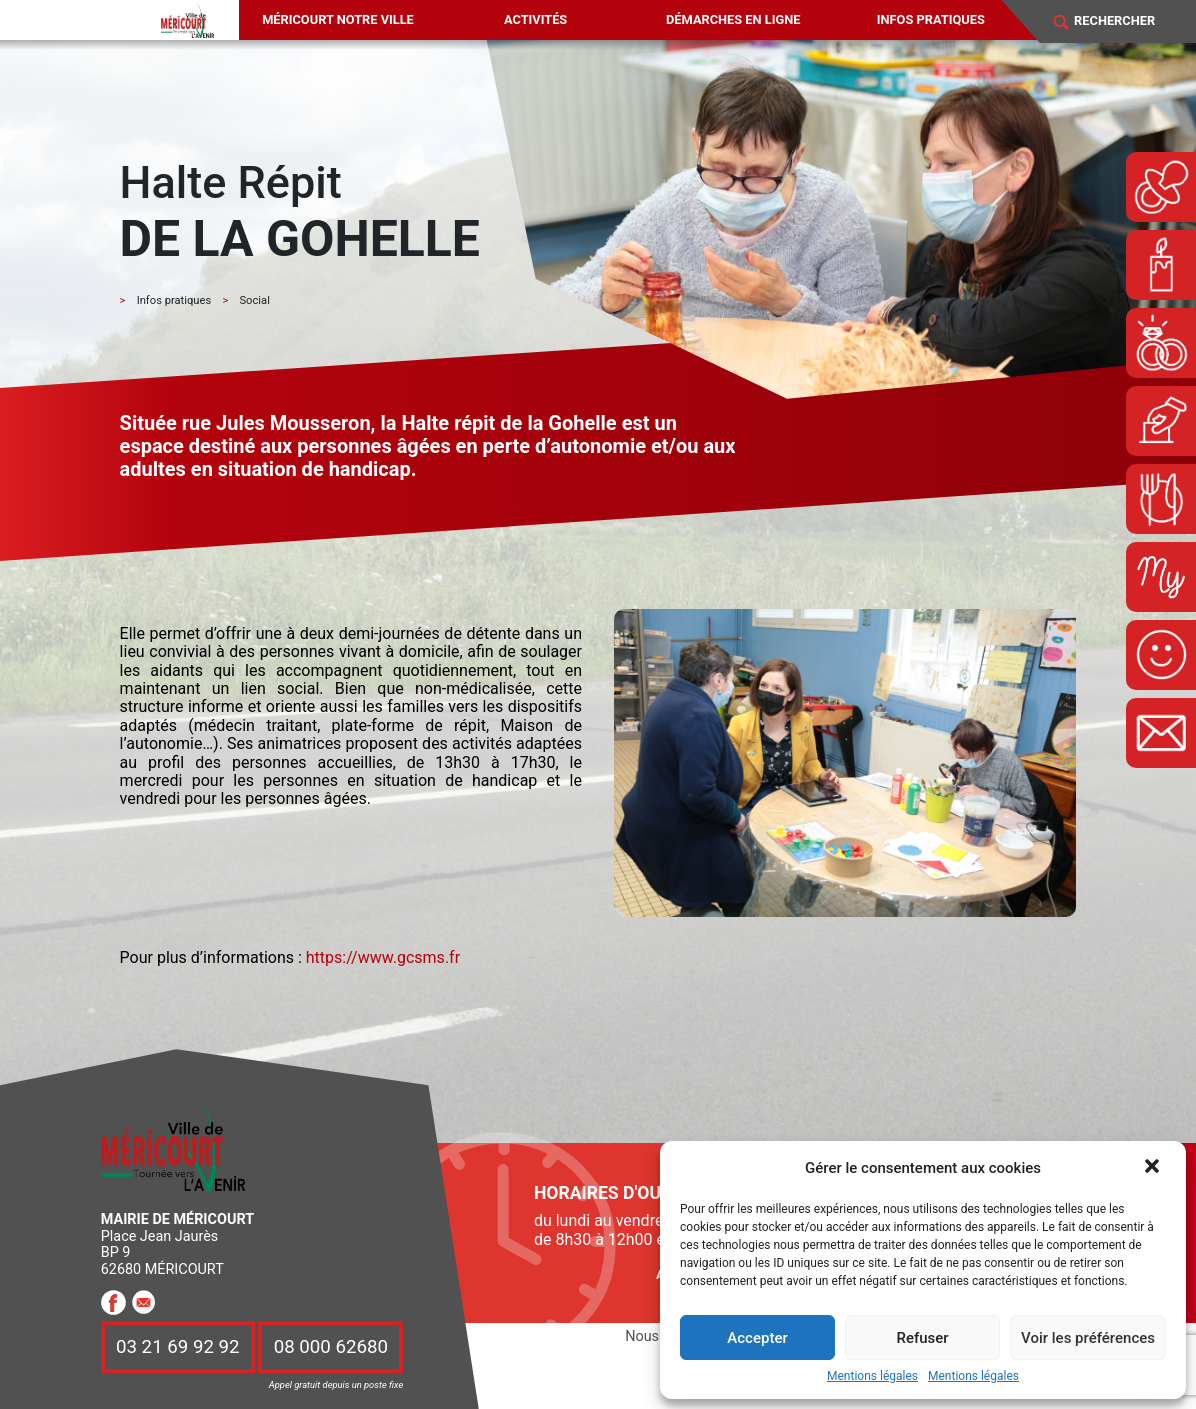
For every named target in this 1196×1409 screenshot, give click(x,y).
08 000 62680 (331, 1347)
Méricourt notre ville (338, 19)
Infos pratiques (931, 19)
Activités (535, 19)
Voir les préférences (1088, 1338)
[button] (1154, 1168)
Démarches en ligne (733, 19)
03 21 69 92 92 (178, 1347)
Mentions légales (872, 1376)
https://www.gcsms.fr (383, 957)
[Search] (1125, 21)
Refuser (922, 1338)
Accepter (757, 1338)
